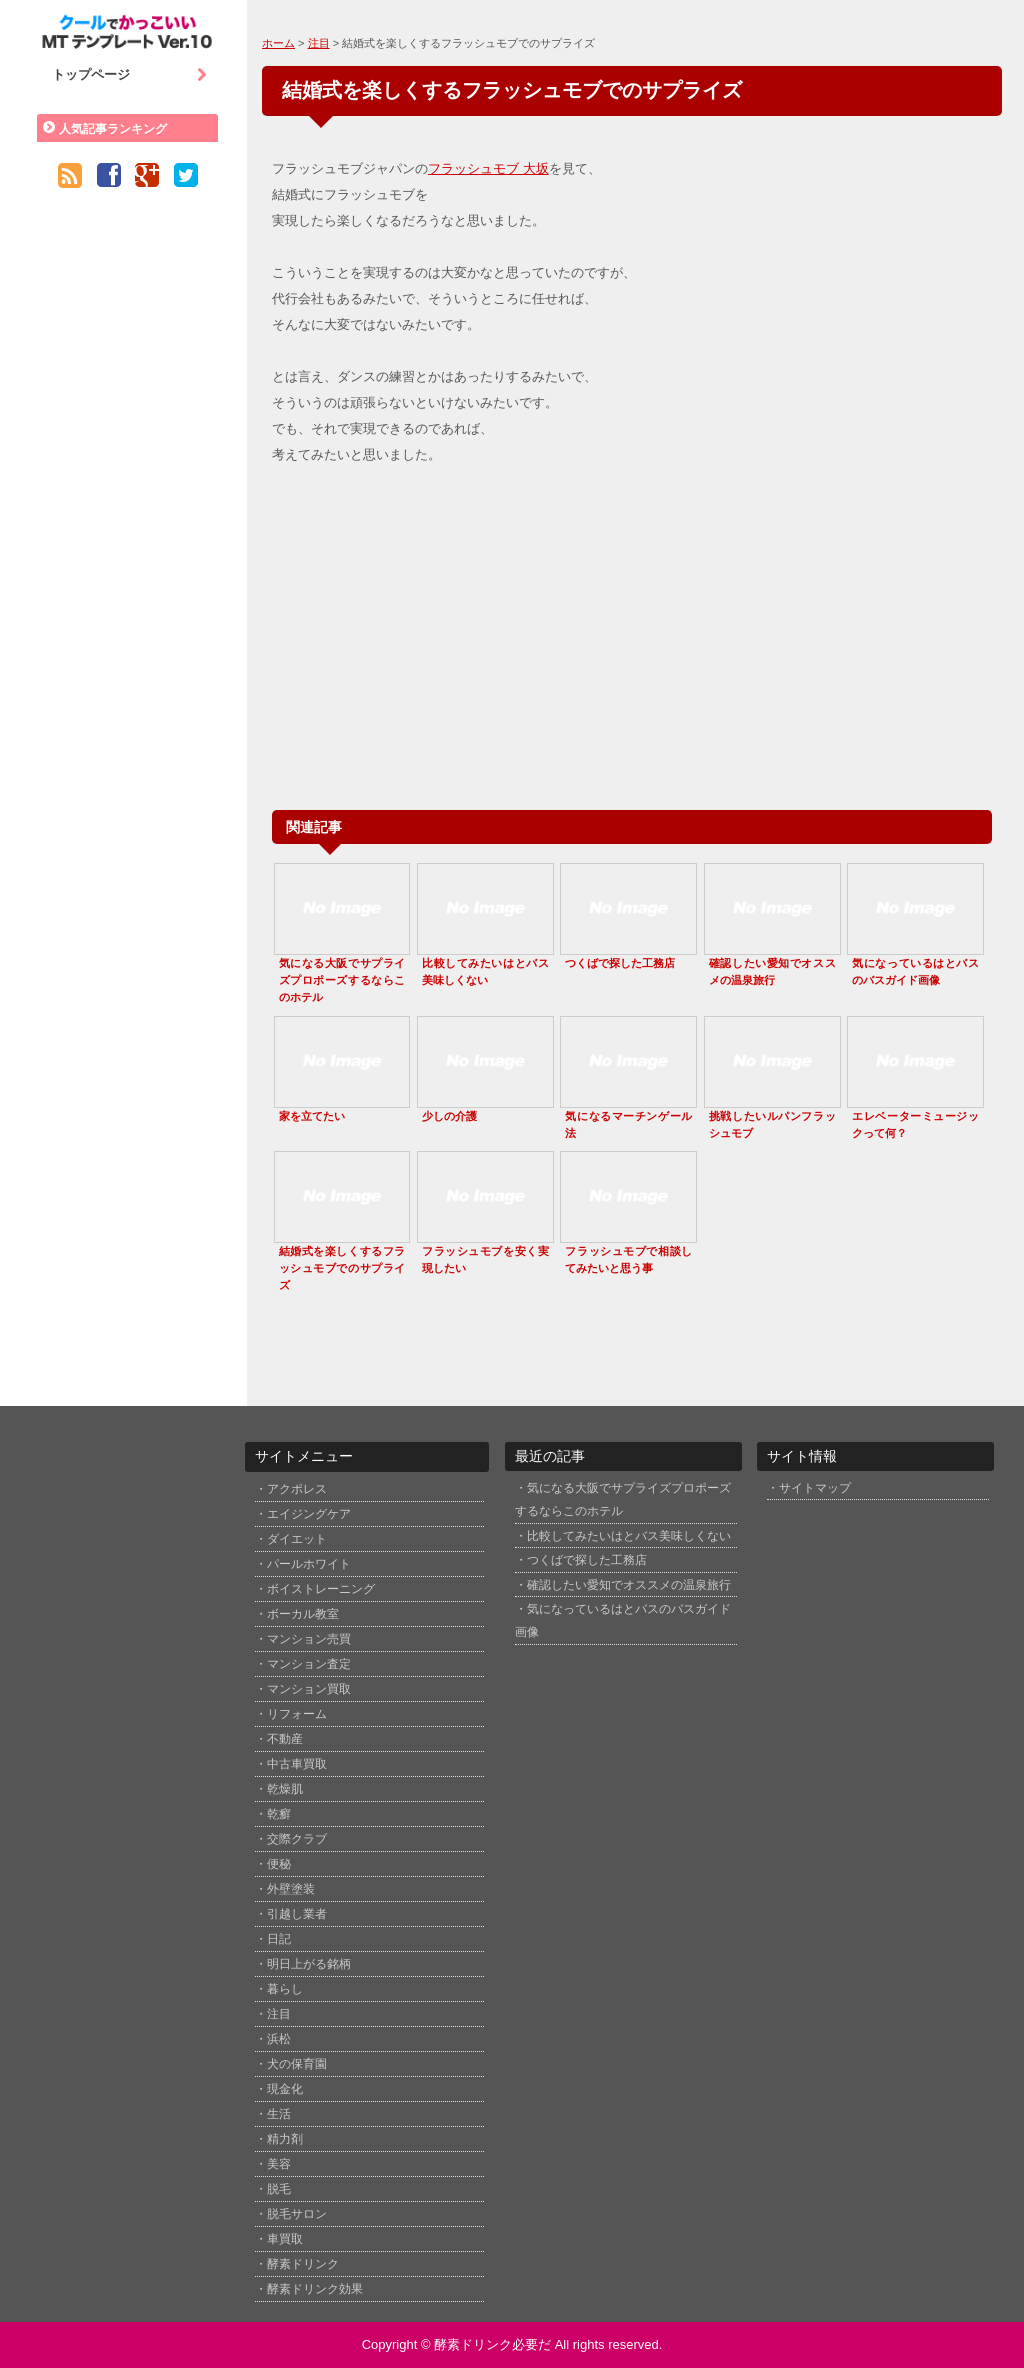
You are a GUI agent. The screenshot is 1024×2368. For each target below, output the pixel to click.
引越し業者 (297, 1914)
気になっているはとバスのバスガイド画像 (623, 1620)
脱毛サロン (297, 2214)
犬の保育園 (297, 2064)
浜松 (279, 2039)
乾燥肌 (285, 1789)
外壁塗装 (291, 1889)
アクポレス (297, 1489)
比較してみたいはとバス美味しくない (629, 1535)
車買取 (285, 2239)
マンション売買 (309, 1639)
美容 (279, 2164)
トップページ (130, 75)
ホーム (278, 43)
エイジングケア (309, 1514)
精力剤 (285, 2139)
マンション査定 (309, 1664)
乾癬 (279, 1814)
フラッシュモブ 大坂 (488, 168)
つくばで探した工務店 (620, 963)
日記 (279, 1939)
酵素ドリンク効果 (315, 2289)
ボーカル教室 (303, 1614)
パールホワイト (309, 1564)
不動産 (285, 1739)
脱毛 (279, 2189)
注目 (319, 43)
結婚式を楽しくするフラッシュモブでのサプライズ (342, 1268)
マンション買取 (309, 1689)
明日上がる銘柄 (309, 1964)
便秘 (279, 1864)
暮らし (285, 1989)
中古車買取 (297, 1764)
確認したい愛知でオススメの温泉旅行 (629, 1584)
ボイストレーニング (321, 1589)
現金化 (285, 2089)
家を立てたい (312, 1116)
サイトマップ (815, 1487)
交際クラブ (297, 1839)
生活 (279, 2114)
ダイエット (297, 1539)
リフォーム (297, 1714)
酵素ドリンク (303, 2264)
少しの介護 (449, 1116)
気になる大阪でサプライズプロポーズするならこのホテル (342, 980)
